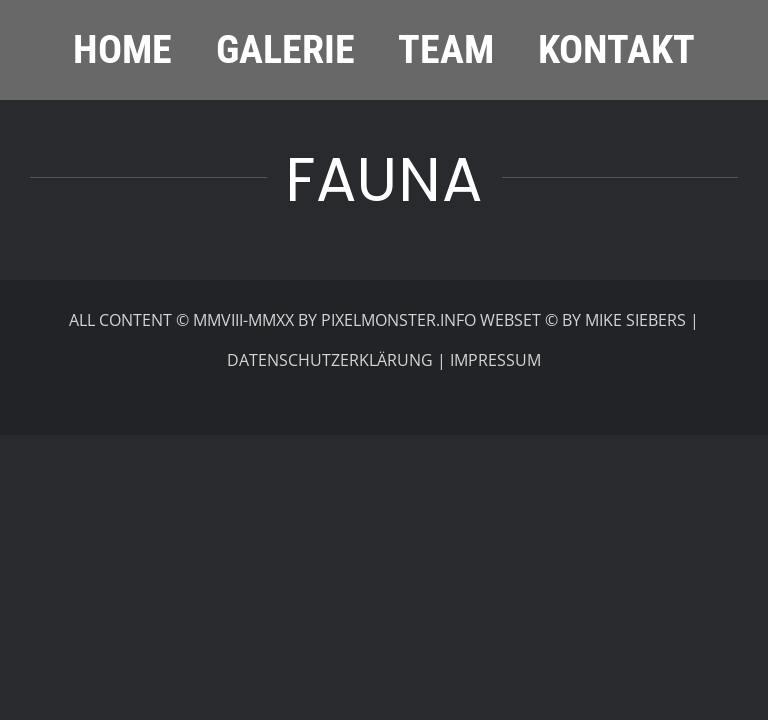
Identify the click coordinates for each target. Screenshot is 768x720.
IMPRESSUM (495, 360)
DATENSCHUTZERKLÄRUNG (330, 360)
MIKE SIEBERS (635, 320)
